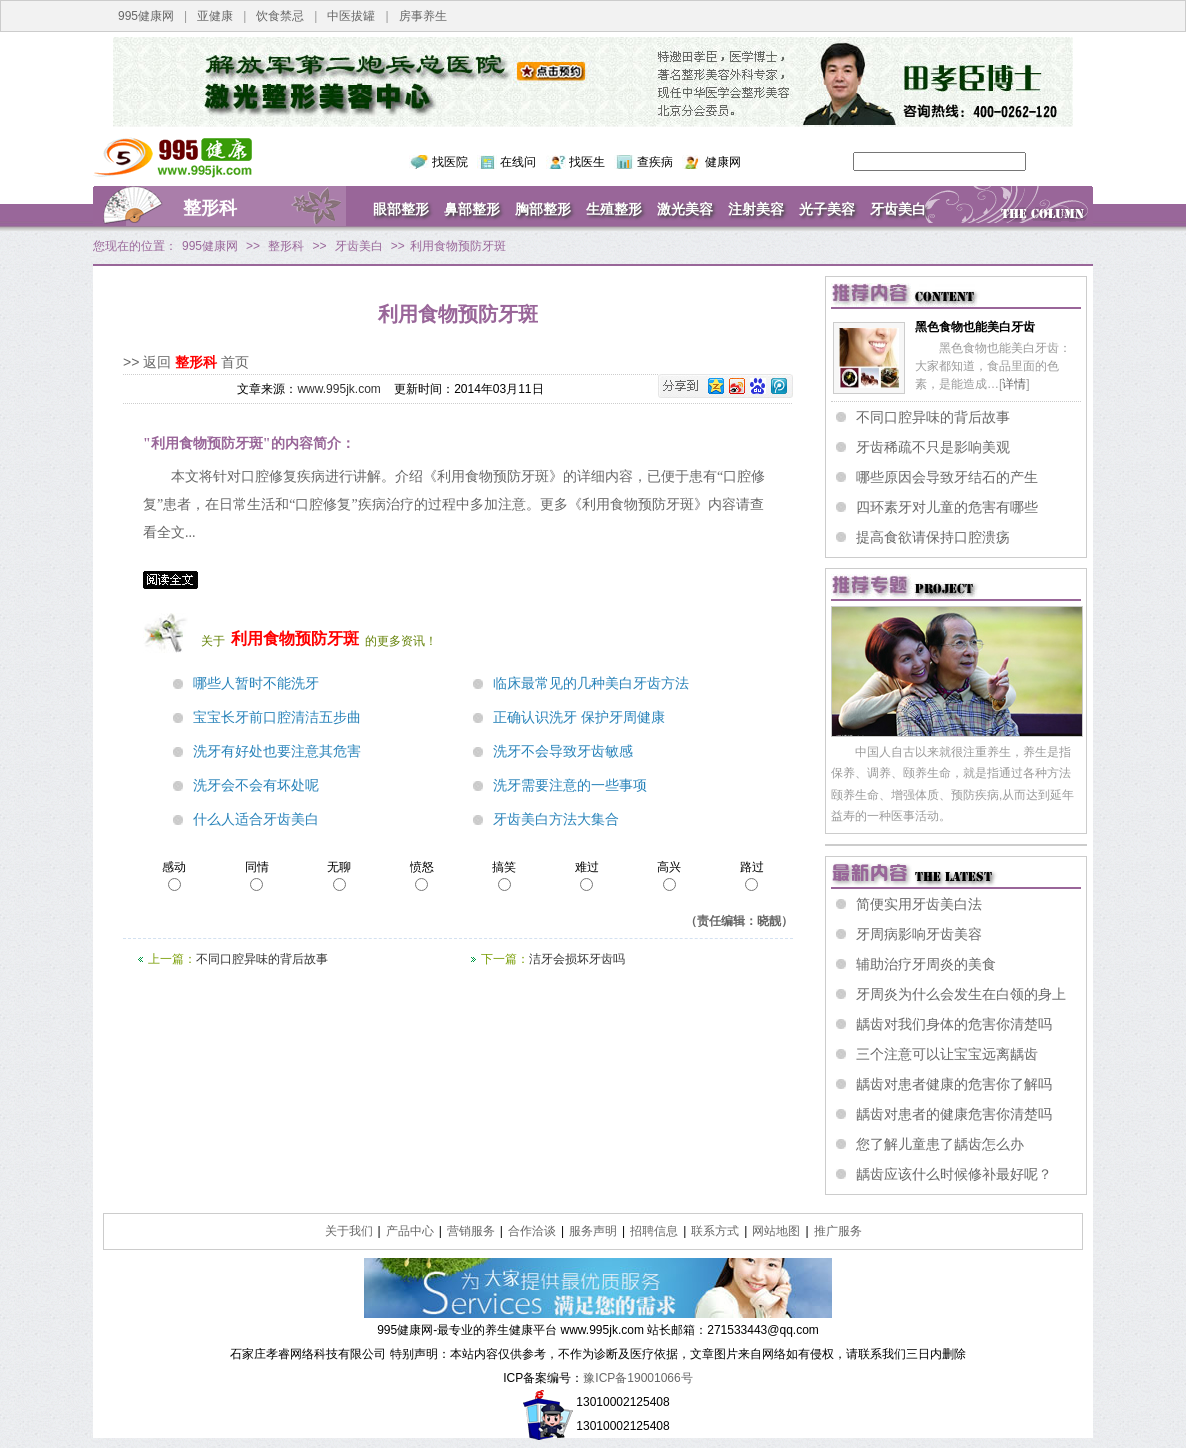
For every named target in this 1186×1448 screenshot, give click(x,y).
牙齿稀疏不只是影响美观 (933, 447)
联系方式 (715, 1231)
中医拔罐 (351, 16)
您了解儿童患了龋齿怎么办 (940, 1144)
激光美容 (685, 209)
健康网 (723, 162)
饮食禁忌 (280, 16)
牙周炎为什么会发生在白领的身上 (961, 994)
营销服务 (471, 1231)
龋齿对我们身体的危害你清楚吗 (954, 1024)
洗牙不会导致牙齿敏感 (563, 751)
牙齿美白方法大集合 (556, 819)
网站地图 (776, 1231)
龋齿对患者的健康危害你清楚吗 (954, 1114)
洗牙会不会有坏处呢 (256, 785)
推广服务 (838, 1231)
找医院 (450, 162)
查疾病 (655, 162)
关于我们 (349, 1231)
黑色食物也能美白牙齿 (975, 327)
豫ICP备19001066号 (637, 1378)
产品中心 (410, 1231)
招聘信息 (654, 1231)
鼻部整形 (472, 209)
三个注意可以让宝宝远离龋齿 (947, 1054)
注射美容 (756, 209)
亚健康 (215, 16)
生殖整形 (614, 209)
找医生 (587, 162)
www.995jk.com (338, 389)
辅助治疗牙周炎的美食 (926, 964)
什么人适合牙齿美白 (256, 819)
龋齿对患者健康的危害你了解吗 (954, 1084)
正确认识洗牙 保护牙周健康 (579, 717)
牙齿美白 (898, 209)
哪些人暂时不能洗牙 (256, 683)
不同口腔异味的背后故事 (262, 959)
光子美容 (827, 209)
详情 (1014, 384)
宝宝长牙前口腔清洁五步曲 (277, 717)
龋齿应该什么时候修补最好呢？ (954, 1174)
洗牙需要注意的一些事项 (570, 785)
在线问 (518, 162)
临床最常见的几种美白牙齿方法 (591, 683)
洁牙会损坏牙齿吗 (577, 959)
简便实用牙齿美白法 (919, 904)
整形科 (210, 208)
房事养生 (423, 16)
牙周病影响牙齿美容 (919, 934)
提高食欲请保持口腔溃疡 (933, 537)
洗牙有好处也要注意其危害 (277, 751)
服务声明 (593, 1231)
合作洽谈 (532, 1231)
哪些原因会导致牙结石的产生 (947, 477)
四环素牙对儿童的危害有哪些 (947, 507)
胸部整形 (543, 209)
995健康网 (146, 16)
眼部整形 (401, 209)
